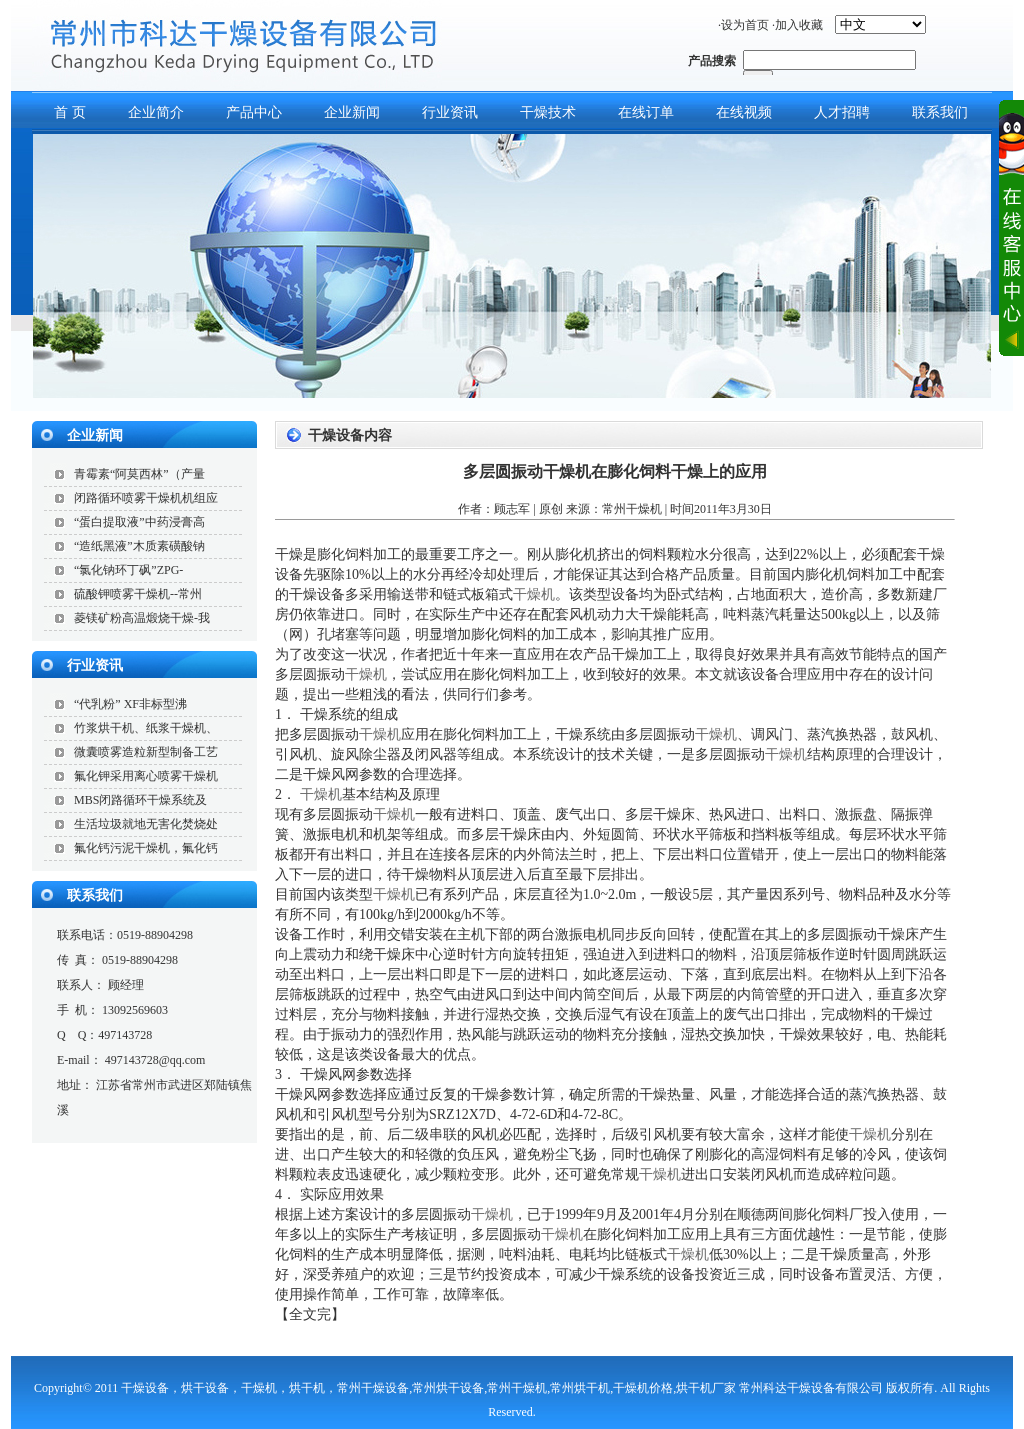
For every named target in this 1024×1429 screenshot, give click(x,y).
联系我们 (95, 895)
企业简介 (156, 112)
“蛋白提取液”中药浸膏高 (139, 522)
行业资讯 (450, 112)
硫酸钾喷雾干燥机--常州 (138, 594)
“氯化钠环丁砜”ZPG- (128, 570)
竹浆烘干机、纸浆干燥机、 (146, 728)
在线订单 (646, 112)
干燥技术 (548, 112)
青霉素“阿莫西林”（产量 (139, 474)
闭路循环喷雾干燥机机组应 (146, 498)
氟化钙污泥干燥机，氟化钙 (146, 848)
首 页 (70, 112)
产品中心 (254, 112)
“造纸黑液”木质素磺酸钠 (139, 546)
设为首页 (745, 25)
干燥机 (534, 594)
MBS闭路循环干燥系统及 (140, 800)
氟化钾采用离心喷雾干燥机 (146, 776)
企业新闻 (352, 112)
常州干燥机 (632, 509)
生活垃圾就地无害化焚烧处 (146, 824)
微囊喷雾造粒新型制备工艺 (146, 752)
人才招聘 (842, 112)
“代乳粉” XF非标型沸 (130, 704)
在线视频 (744, 112)
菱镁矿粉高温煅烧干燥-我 (142, 618)
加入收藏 (799, 25)
